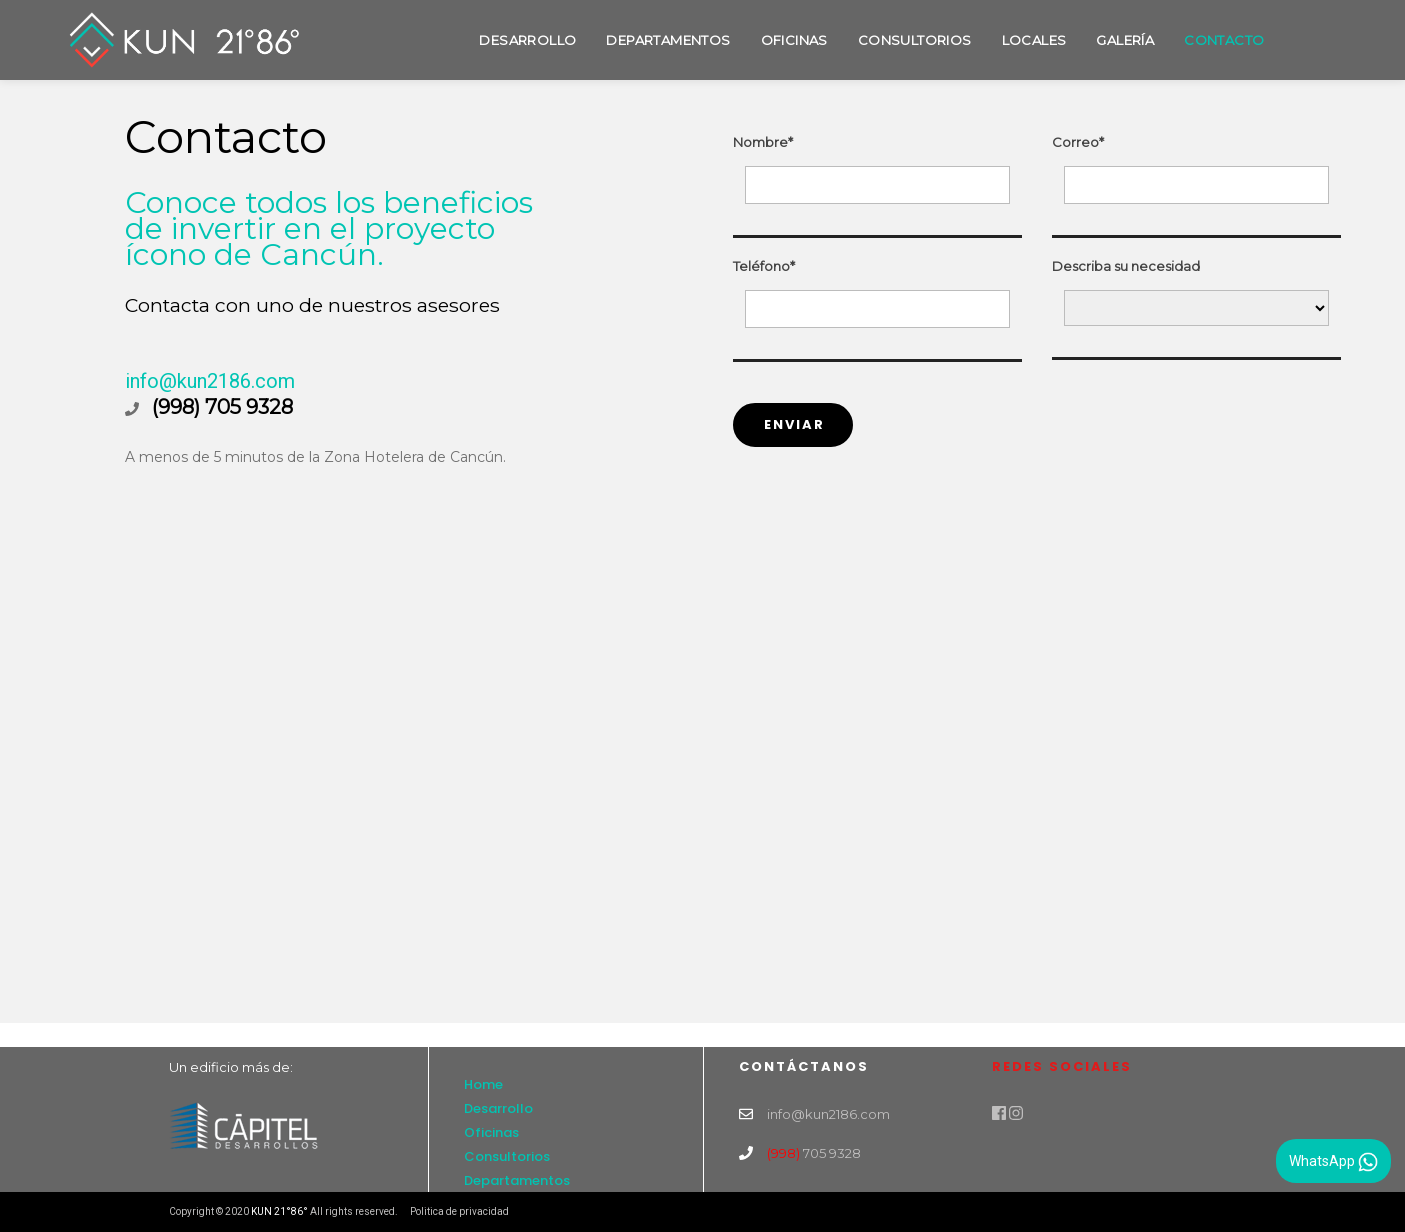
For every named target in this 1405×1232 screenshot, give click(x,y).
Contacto (1224, 40)
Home (483, 1084)
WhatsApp (1333, 1162)
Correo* (1078, 142)
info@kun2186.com (210, 381)
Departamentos (668, 40)
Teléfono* (764, 266)
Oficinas (794, 40)
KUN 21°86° (279, 1211)
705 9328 (814, 1153)
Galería (1125, 40)
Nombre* (763, 142)
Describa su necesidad (1126, 266)
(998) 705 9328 (222, 407)
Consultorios (915, 40)
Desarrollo (527, 40)
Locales (1034, 40)
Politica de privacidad (459, 1211)
